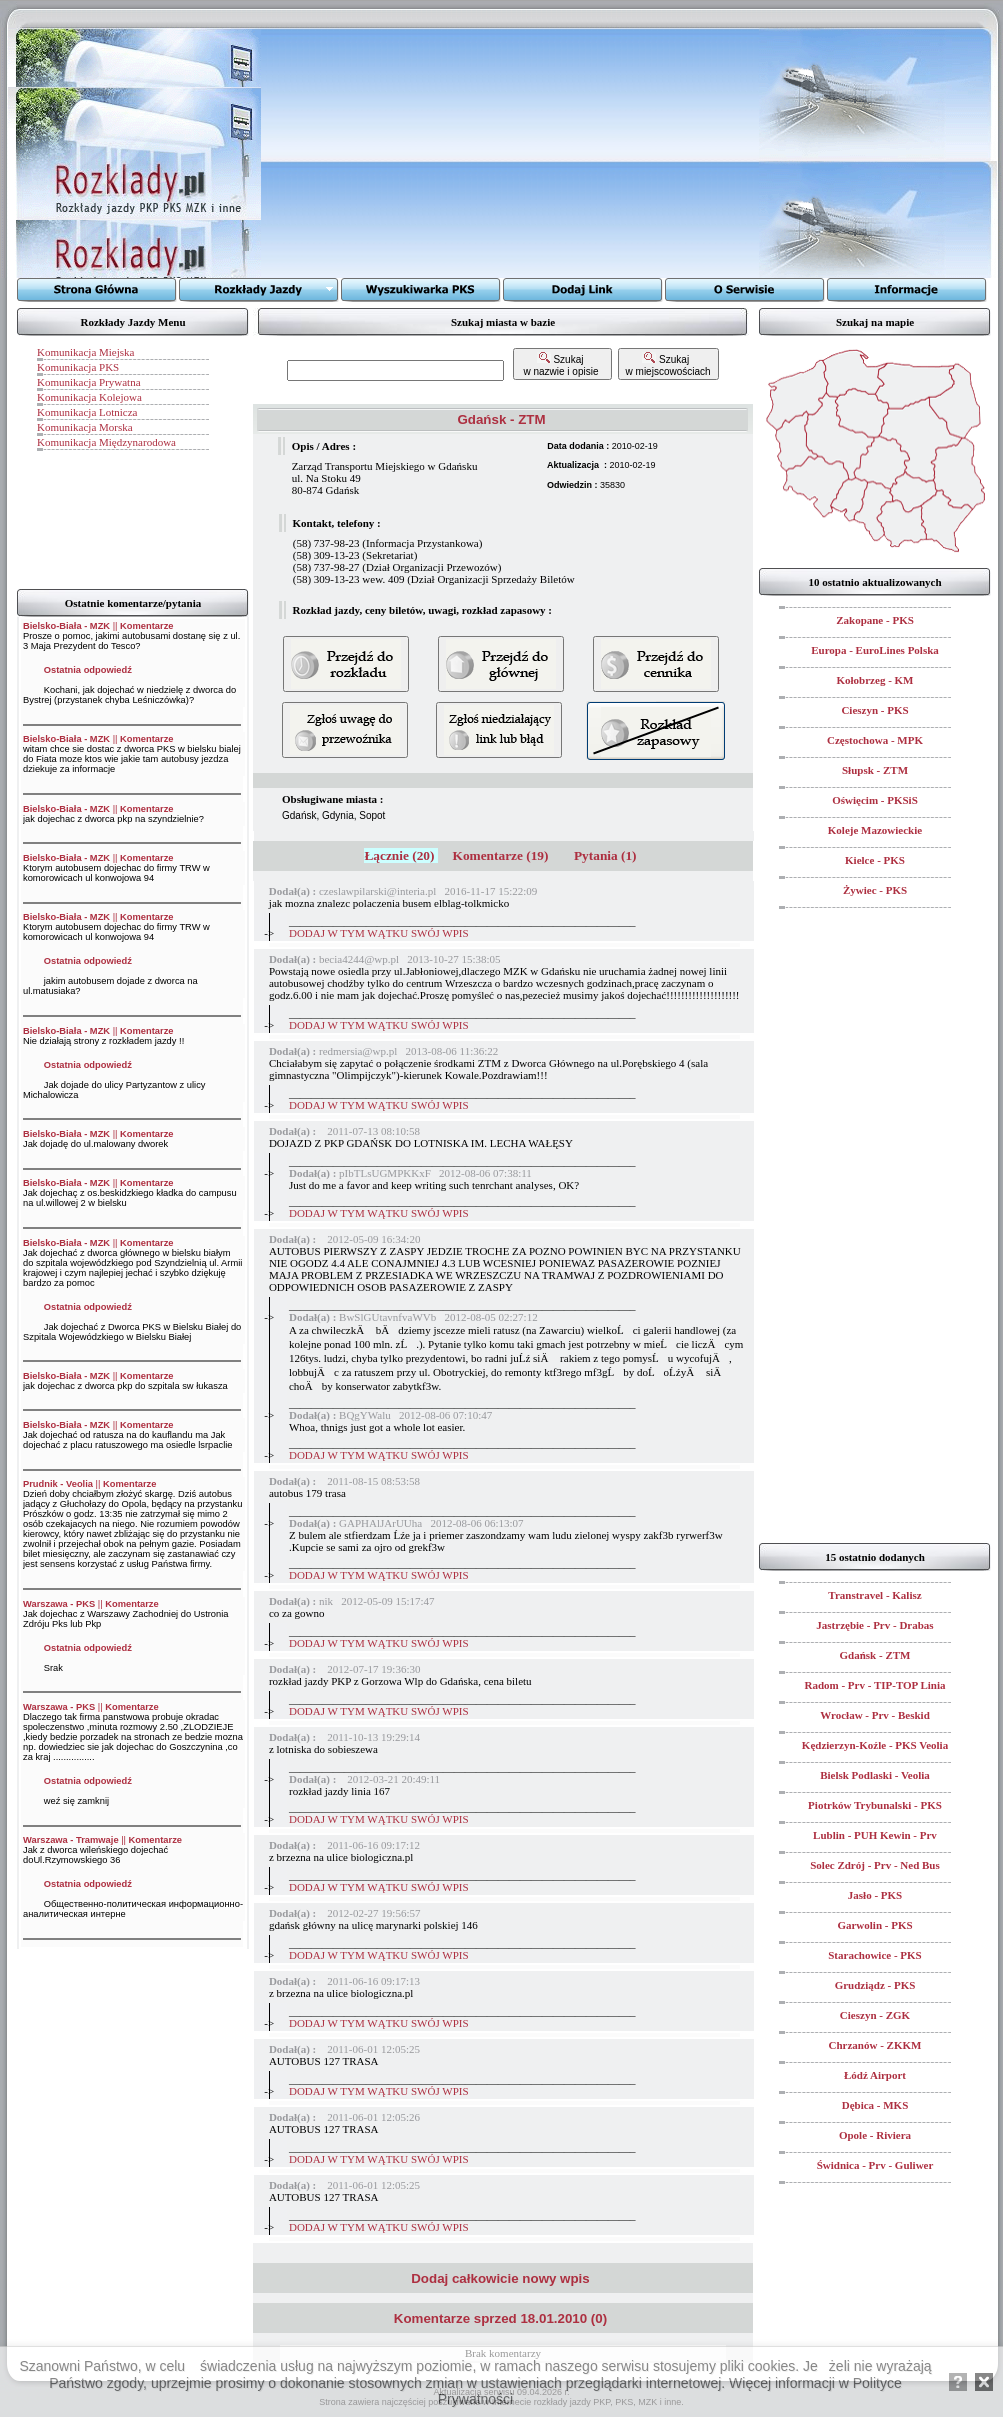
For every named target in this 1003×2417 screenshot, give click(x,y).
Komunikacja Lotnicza (87, 412)
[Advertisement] (510, 153)
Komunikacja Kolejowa (89, 397)
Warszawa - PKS (59, 1604)
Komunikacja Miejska (85, 352)
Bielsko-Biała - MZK (66, 626)
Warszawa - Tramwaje (71, 1840)
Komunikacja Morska (85, 427)
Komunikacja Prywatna (89, 382)
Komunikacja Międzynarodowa (106, 442)
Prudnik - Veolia (58, 1484)
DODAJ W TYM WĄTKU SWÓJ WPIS (379, 933)
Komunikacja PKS (78, 367)
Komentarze (146, 626)
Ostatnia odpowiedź (88, 670)
